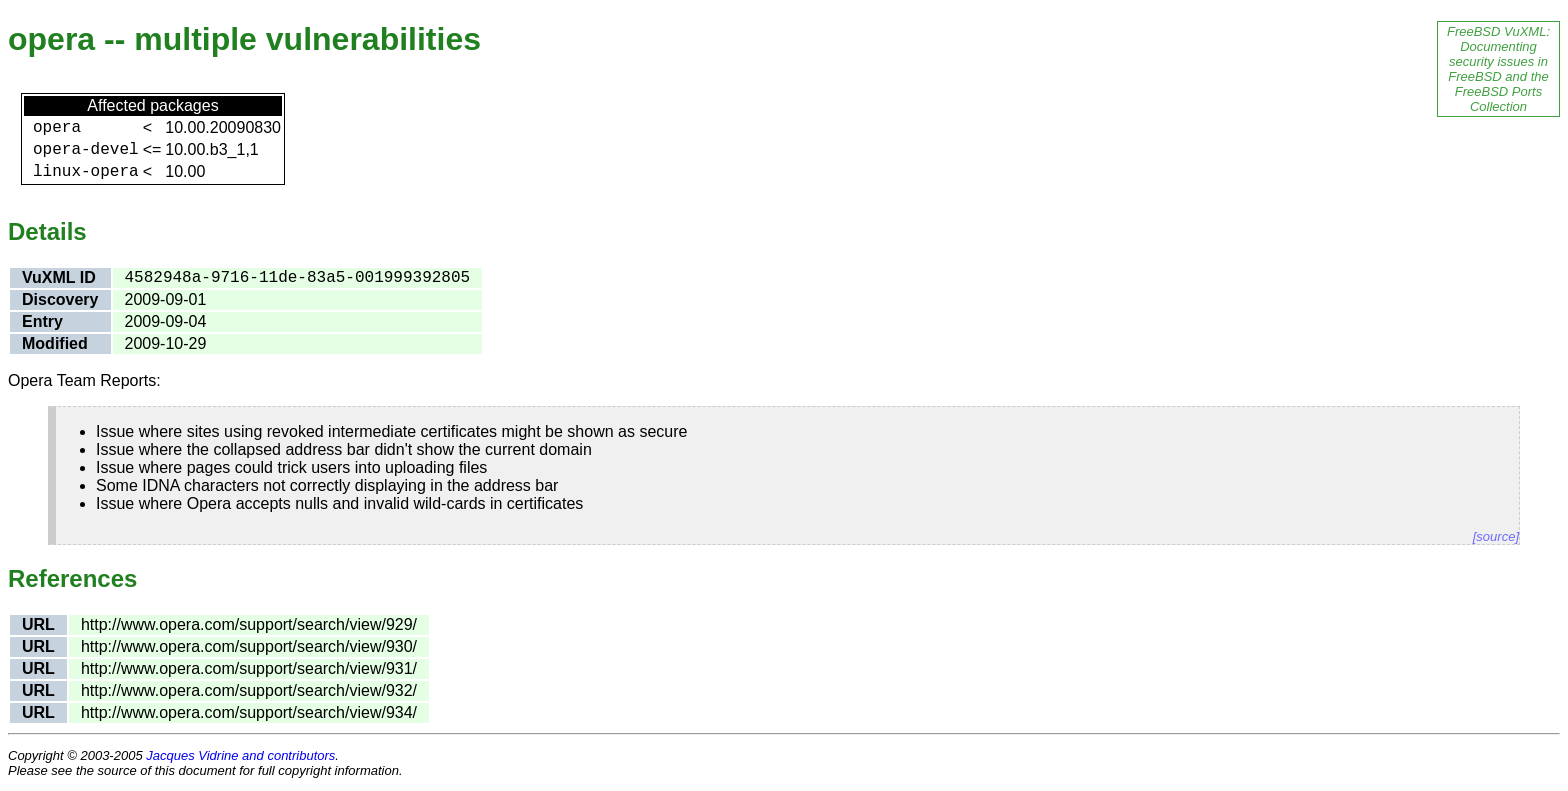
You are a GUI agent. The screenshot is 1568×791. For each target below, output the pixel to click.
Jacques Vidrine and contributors (240, 755)
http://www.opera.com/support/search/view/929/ (249, 624)
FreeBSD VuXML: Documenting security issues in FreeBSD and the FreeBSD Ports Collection (1498, 69)
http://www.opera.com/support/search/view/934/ (249, 712)
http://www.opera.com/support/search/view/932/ (249, 690)
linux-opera (86, 172)
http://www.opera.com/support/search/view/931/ (249, 668)
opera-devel (86, 150)
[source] (1496, 536)
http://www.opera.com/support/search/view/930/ (249, 646)
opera (57, 128)
